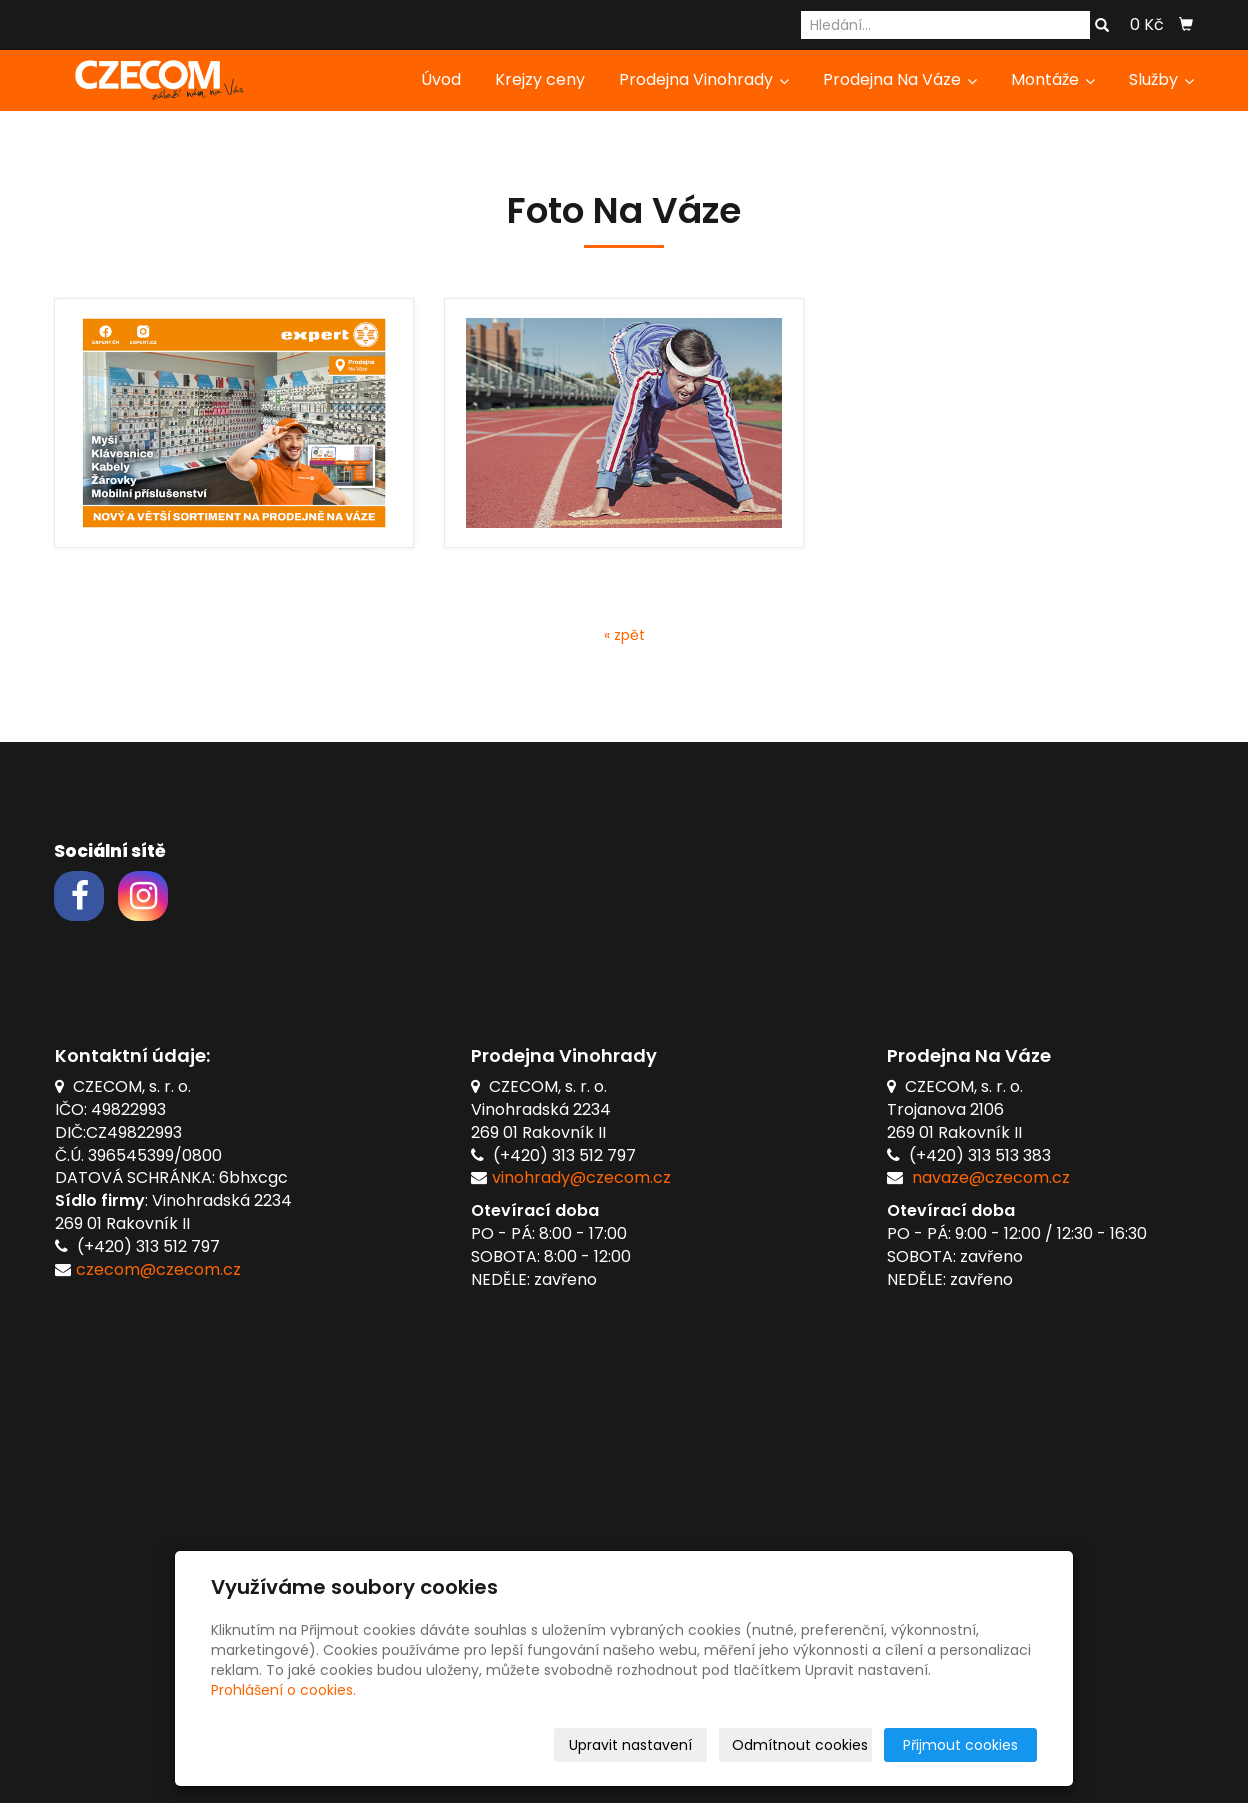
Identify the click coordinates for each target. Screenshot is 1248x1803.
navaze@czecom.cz (991, 1177)
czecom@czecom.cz (158, 1269)
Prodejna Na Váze (900, 79)
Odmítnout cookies (800, 1745)
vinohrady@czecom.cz (581, 1177)
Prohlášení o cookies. (283, 1690)
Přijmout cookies (960, 1745)
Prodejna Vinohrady (704, 79)
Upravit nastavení (630, 1745)
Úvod (441, 79)
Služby (1161, 79)
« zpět (624, 635)
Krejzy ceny (540, 79)
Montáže (1053, 79)
